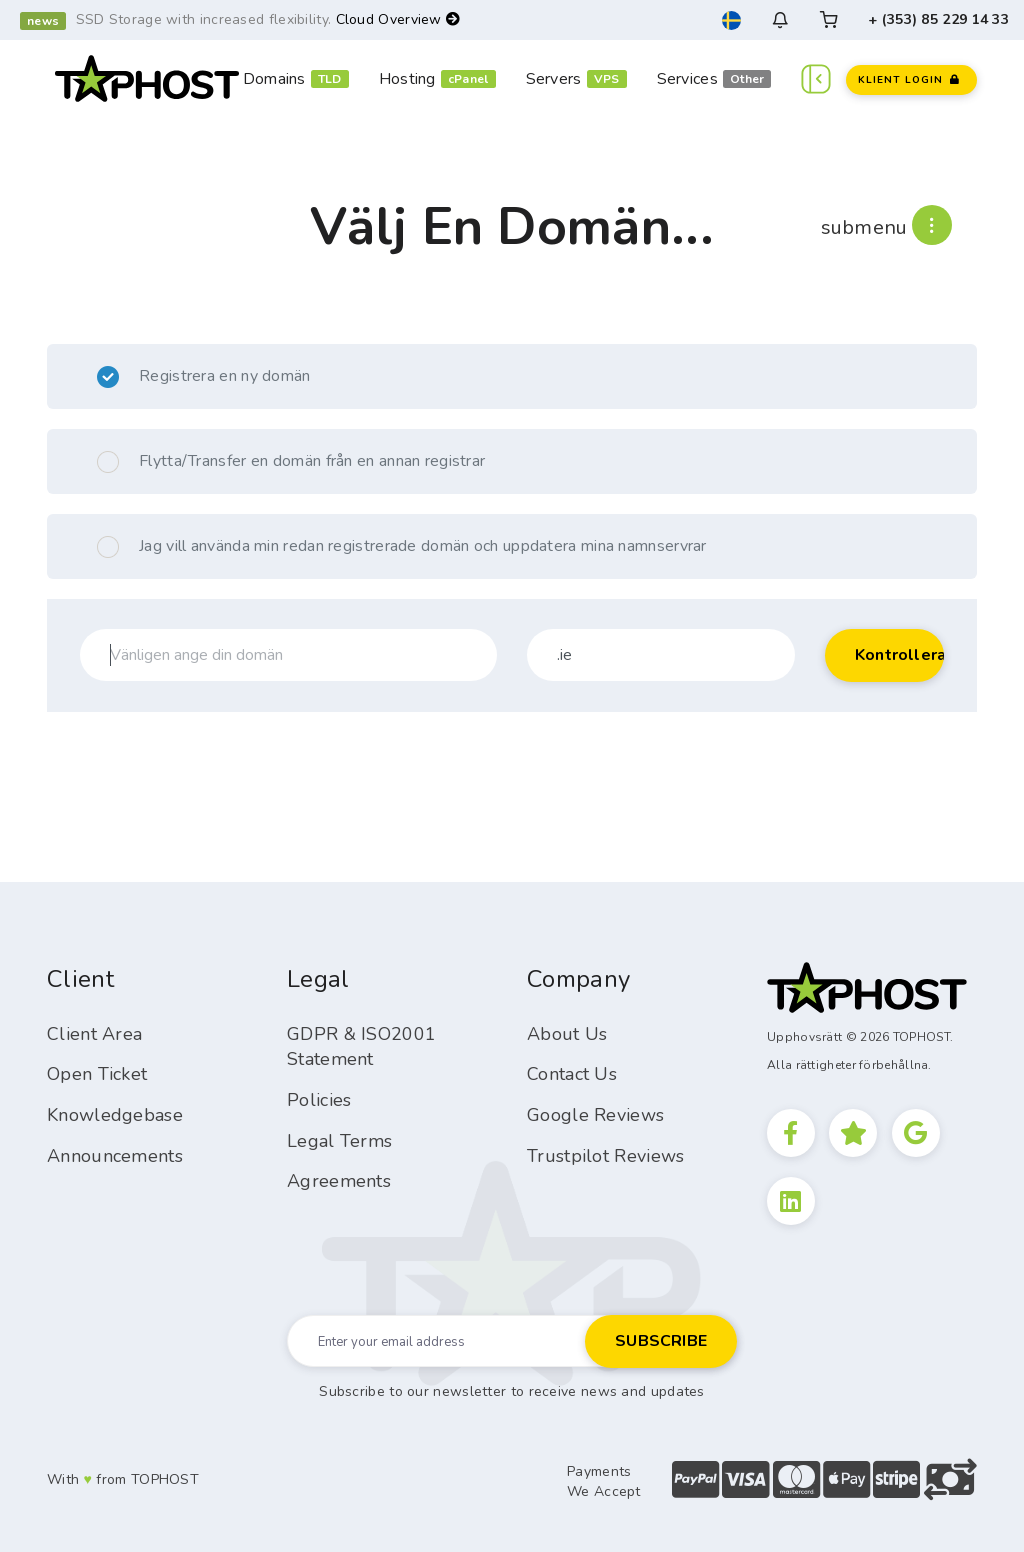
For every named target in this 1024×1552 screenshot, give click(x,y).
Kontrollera (899, 655)
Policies (319, 1100)
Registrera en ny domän (204, 376)
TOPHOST (165, 1479)
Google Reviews (595, 1115)
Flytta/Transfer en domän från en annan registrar (291, 461)
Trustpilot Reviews (605, 1156)
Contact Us (572, 1074)
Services (687, 79)
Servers (554, 79)
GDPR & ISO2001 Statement (361, 1047)
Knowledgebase (115, 1115)
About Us (567, 1034)
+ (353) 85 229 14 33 (938, 19)
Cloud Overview (398, 19)
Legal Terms (339, 1141)
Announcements (115, 1156)
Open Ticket (97, 1074)
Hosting (407, 79)
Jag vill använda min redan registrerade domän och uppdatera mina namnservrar (402, 546)
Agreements (339, 1181)
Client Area (94, 1034)
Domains (274, 79)
